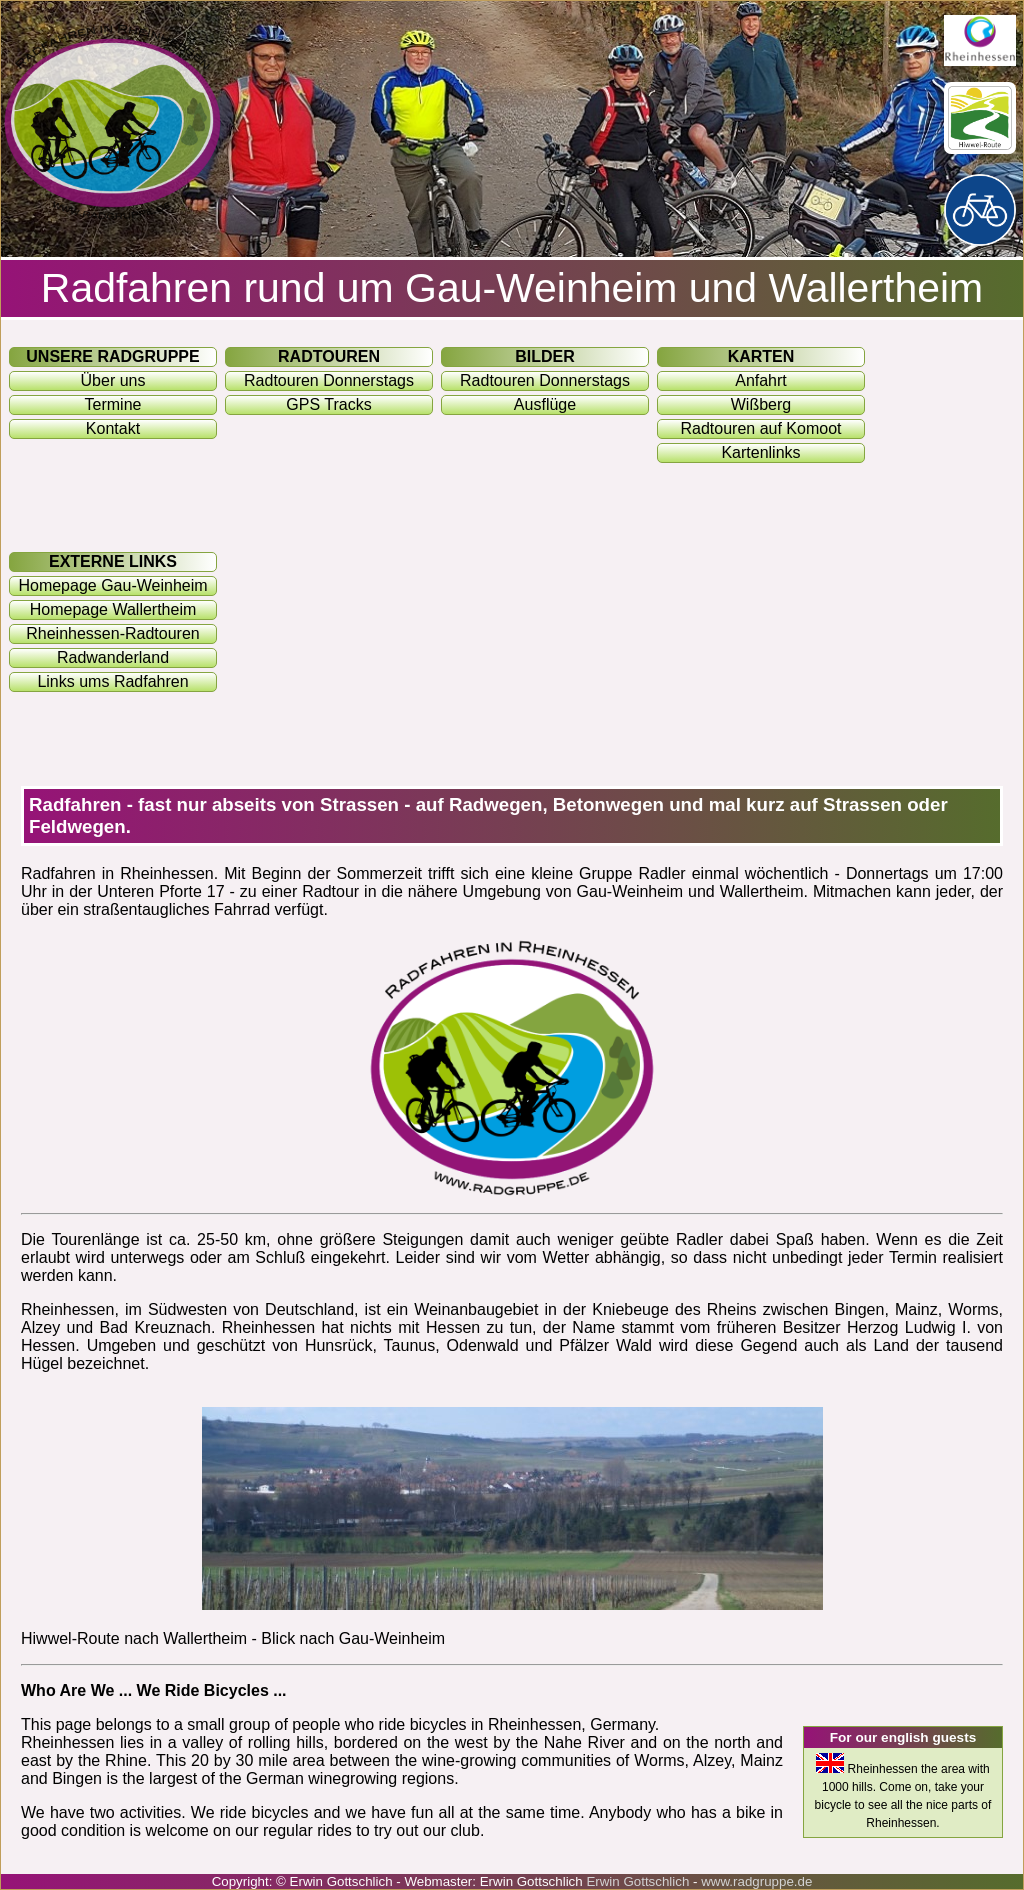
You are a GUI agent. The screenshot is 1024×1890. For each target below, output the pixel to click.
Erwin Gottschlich (639, 1881)
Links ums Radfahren (112, 681)
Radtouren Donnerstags (329, 380)
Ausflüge (545, 404)
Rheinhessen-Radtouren (112, 633)
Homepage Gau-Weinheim (112, 585)
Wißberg (761, 404)
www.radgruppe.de (756, 1881)
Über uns (113, 380)
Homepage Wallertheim (113, 609)
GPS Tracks (328, 404)
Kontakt (113, 428)
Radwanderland (113, 657)
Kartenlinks (760, 452)
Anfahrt (761, 380)
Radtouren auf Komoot (761, 428)
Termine (113, 404)
